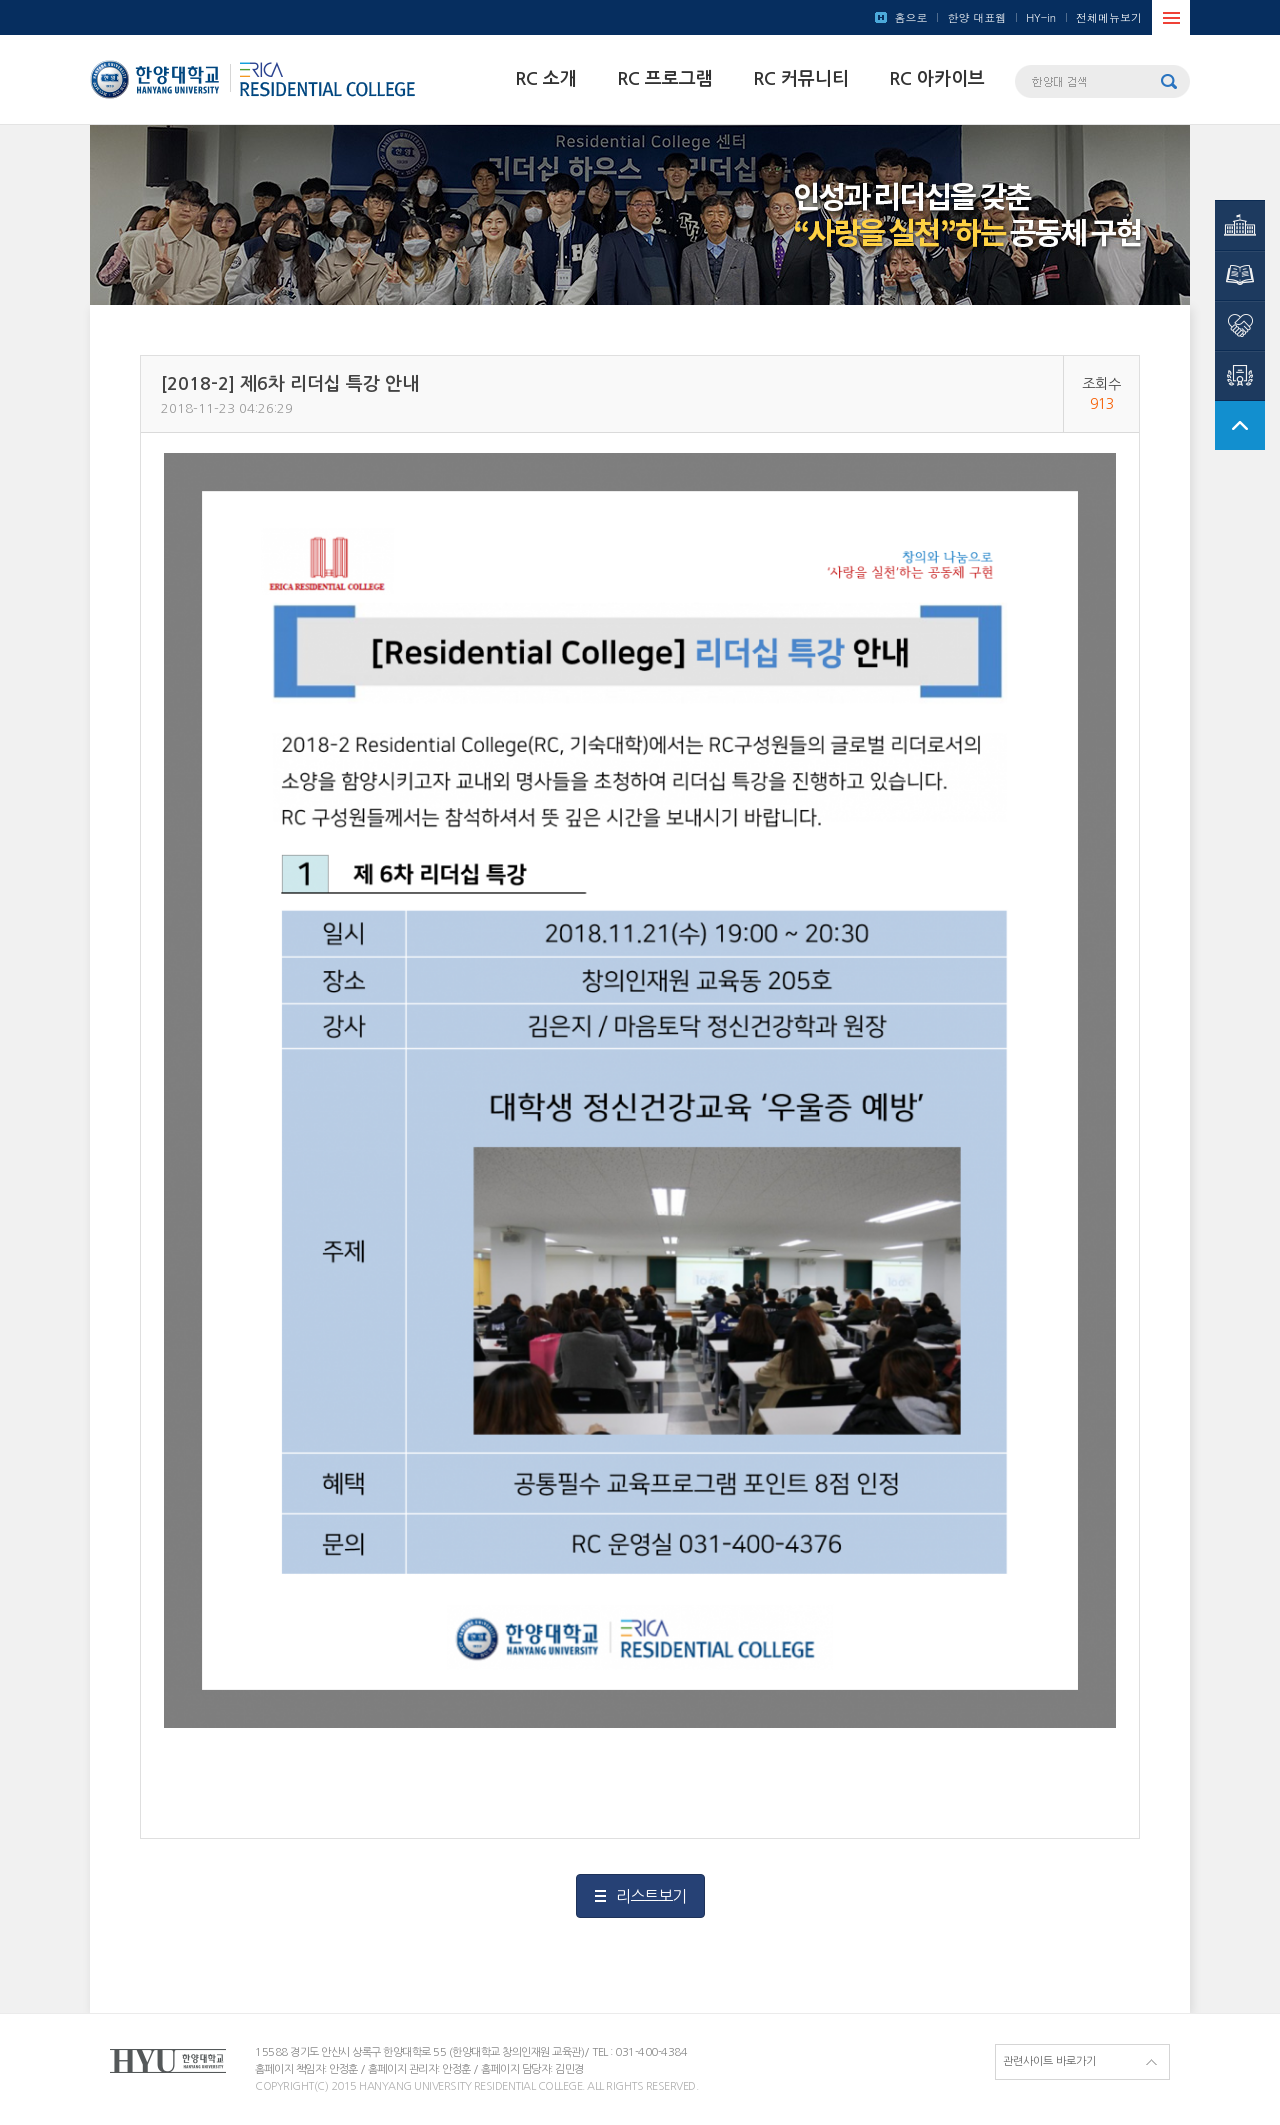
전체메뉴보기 (1109, 17)
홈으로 (910, 17)
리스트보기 (651, 1896)
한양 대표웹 (976, 17)
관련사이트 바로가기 (1049, 2061)
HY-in (1041, 17)
